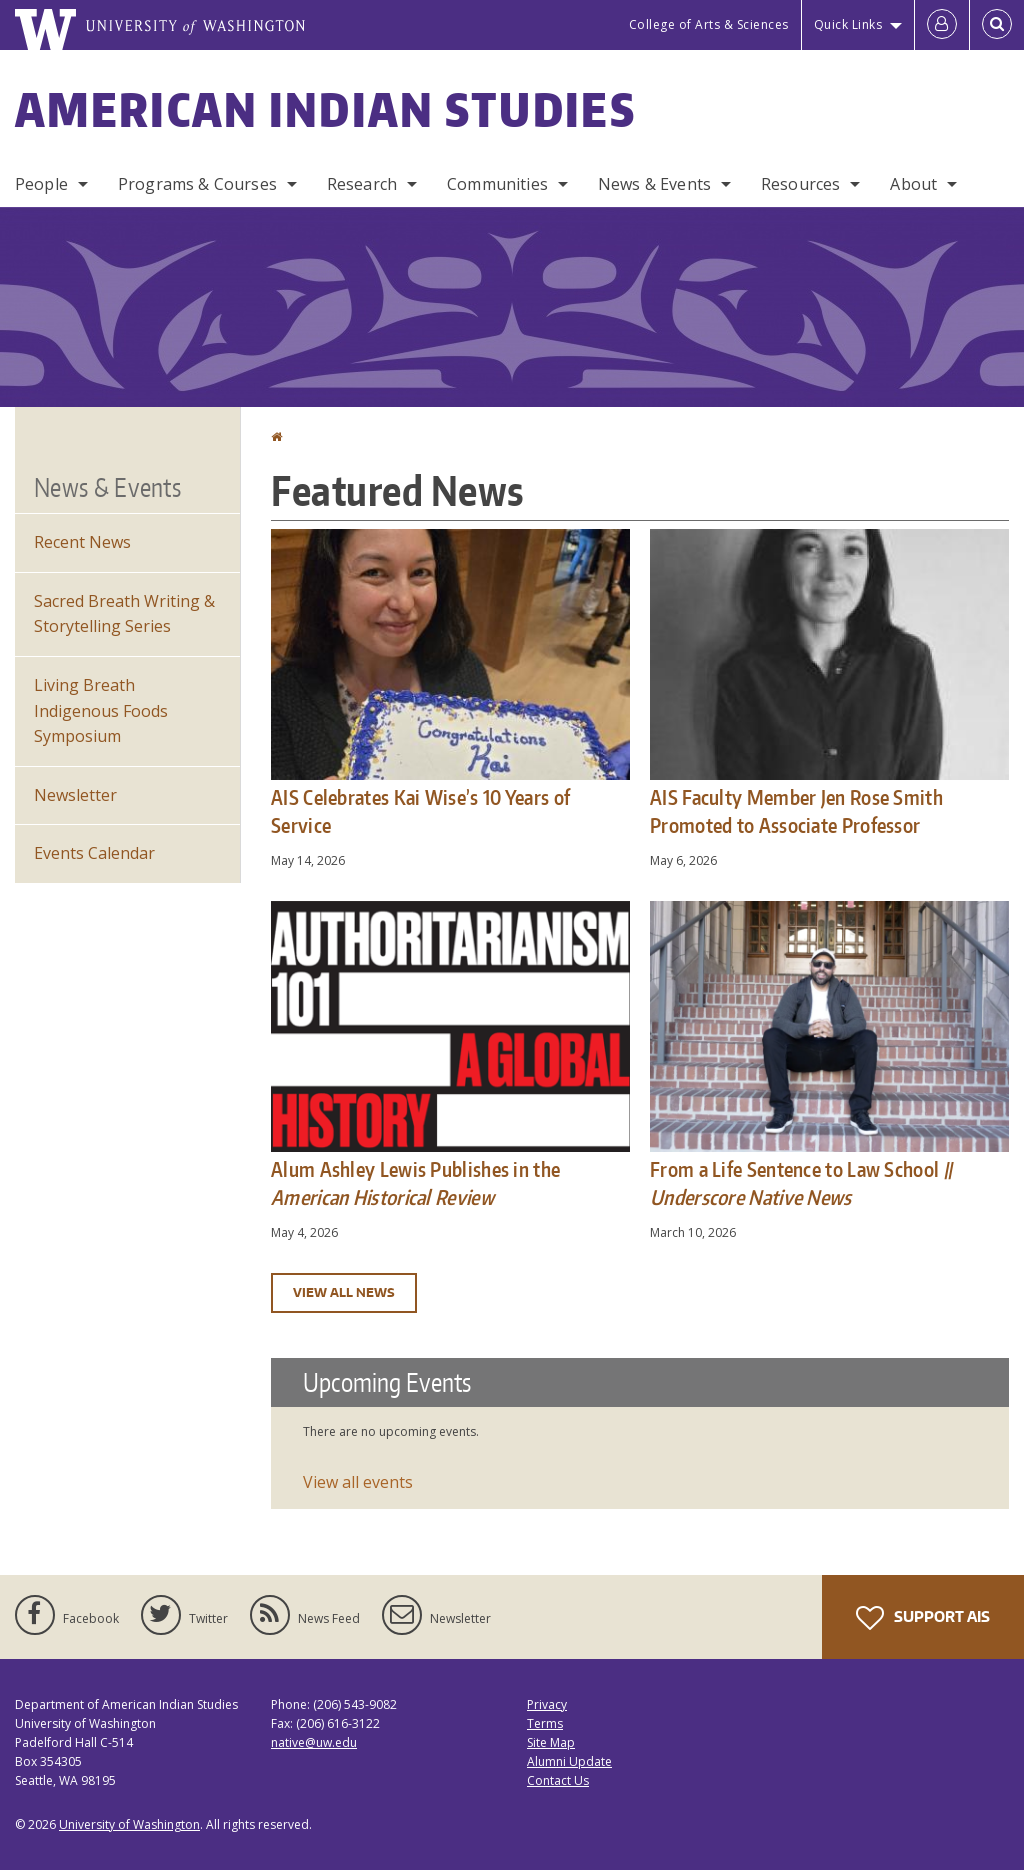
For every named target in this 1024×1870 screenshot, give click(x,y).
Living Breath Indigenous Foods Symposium (101, 710)
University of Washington (129, 1824)
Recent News (82, 542)
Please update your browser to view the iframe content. (640, 1433)
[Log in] (942, 25)
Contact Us (558, 1780)
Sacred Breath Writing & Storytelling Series (124, 614)
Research (362, 184)
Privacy (547, 1704)
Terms (545, 1723)
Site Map (551, 1742)
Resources (800, 184)
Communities (497, 184)
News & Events (654, 184)
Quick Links (848, 24)
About (913, 184)
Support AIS (923, 1618)
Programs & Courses (197, 184)
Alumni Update (569, 1761)
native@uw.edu (314, 1742)
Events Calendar (94, 853)
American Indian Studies (325, 109)
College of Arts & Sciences (709, 24)
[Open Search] (997, 25)
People (41, 184)
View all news (344, 1292)
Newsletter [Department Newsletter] (75, 795)
